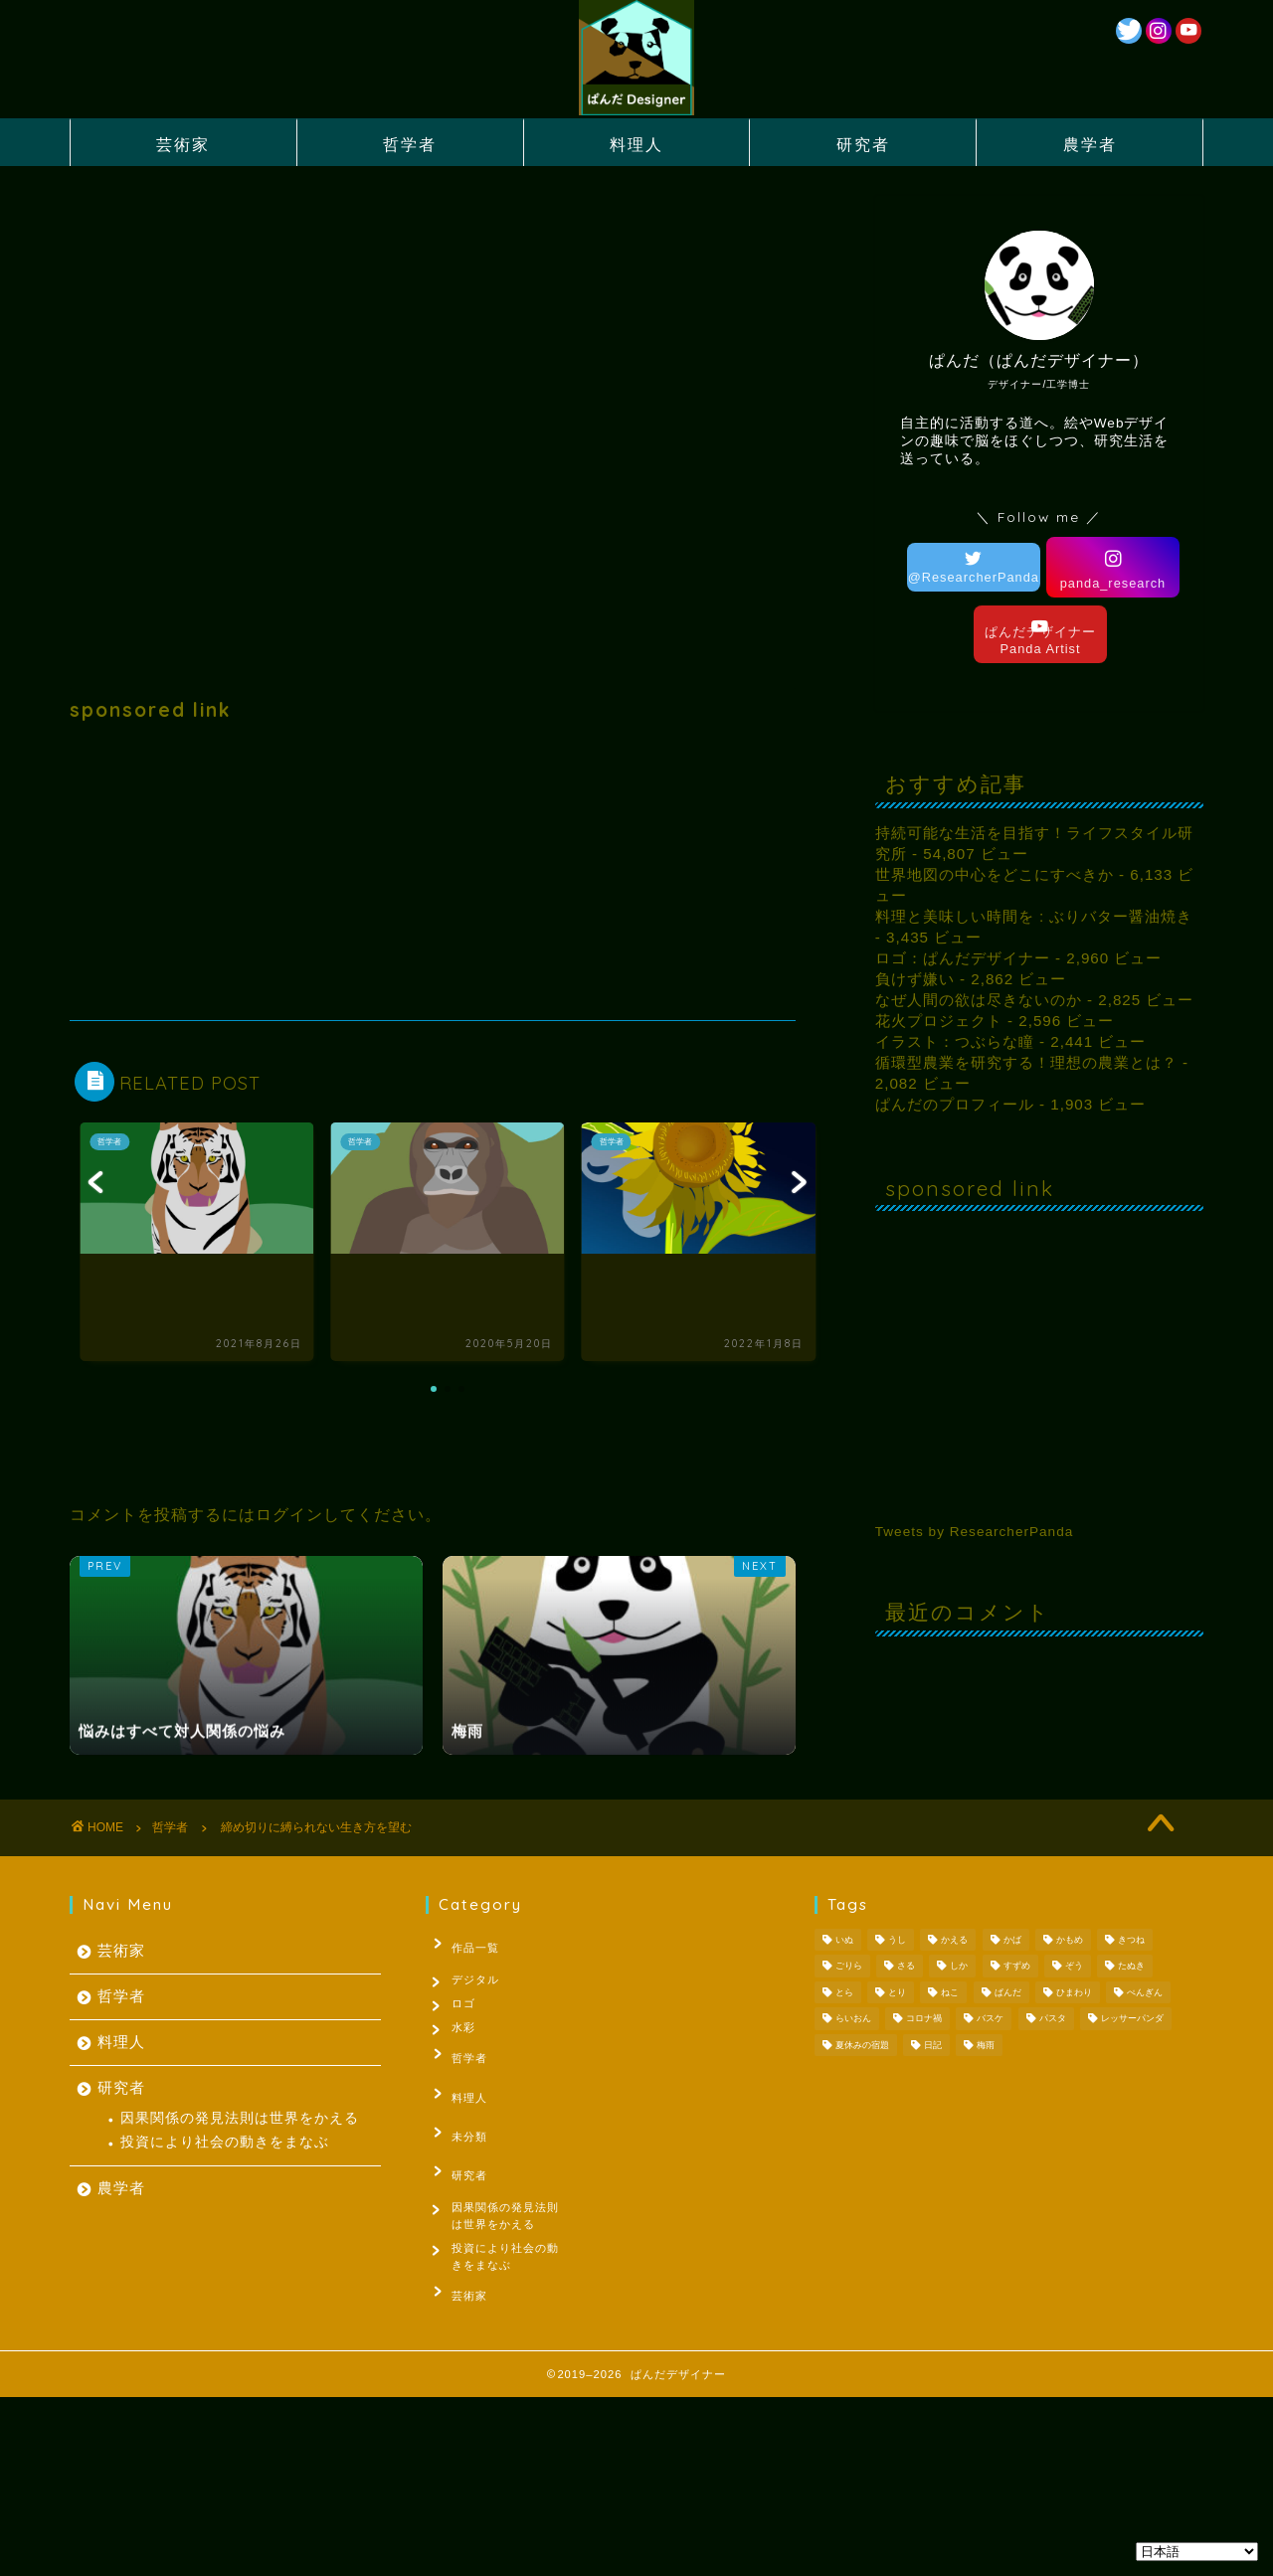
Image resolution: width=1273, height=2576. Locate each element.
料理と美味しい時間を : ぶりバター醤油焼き (1034, 916)
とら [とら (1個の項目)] (844, 1992)
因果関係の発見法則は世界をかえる (239, 2118)
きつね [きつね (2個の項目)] (1131, 1940)
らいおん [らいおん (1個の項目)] (853, 2019)
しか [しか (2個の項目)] (959, 1967)
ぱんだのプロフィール (954, 1104)
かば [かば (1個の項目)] (1012, 1940)
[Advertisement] (432, 871)
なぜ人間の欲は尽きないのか (978, 999)
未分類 (458, 2128)
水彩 (467, 2035)
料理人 (636, 144)
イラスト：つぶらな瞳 (954, 1041)
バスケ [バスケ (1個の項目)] (990, 2019)
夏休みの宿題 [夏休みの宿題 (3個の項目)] (862, 2045)
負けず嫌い (915, 978)
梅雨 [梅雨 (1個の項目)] (986, 2045)
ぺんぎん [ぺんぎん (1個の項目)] (1145, 1992)
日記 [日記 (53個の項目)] (933, 2045)
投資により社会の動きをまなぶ (224, 2142)
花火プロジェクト (938, 1020)
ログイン (289, 1514)
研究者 (863, 144)
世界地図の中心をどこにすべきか (994, 874)
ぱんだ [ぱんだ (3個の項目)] (1008, 1992)
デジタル (479, 1974)
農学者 (1090, 144)
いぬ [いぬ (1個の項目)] (844, 1940)
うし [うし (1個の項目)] (897, 1940)
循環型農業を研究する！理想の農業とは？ (1026, 1062)
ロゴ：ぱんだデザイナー (962, 957)
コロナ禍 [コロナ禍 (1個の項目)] (924, 2019)
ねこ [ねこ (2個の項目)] (950, 1992)
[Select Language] (1197, 2551)
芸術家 (183, 144)
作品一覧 (464, 1944)
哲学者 (410, 144)
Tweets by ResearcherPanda (974, 1531)
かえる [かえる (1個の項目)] (954, 1940)
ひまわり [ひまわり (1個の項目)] (1074, 1992)
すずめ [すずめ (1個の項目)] (1016, 1967)
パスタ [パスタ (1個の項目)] (1052, 2019)
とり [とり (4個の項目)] (897, 1992)
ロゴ (467, 2005)
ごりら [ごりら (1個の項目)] (848, 1967)
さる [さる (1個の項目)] (906, 1967)
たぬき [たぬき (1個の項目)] (1131, 1967)
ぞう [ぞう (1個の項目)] (1074, 1967)
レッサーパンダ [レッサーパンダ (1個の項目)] (1132, 2019)
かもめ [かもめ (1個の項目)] (1069, 1940)
